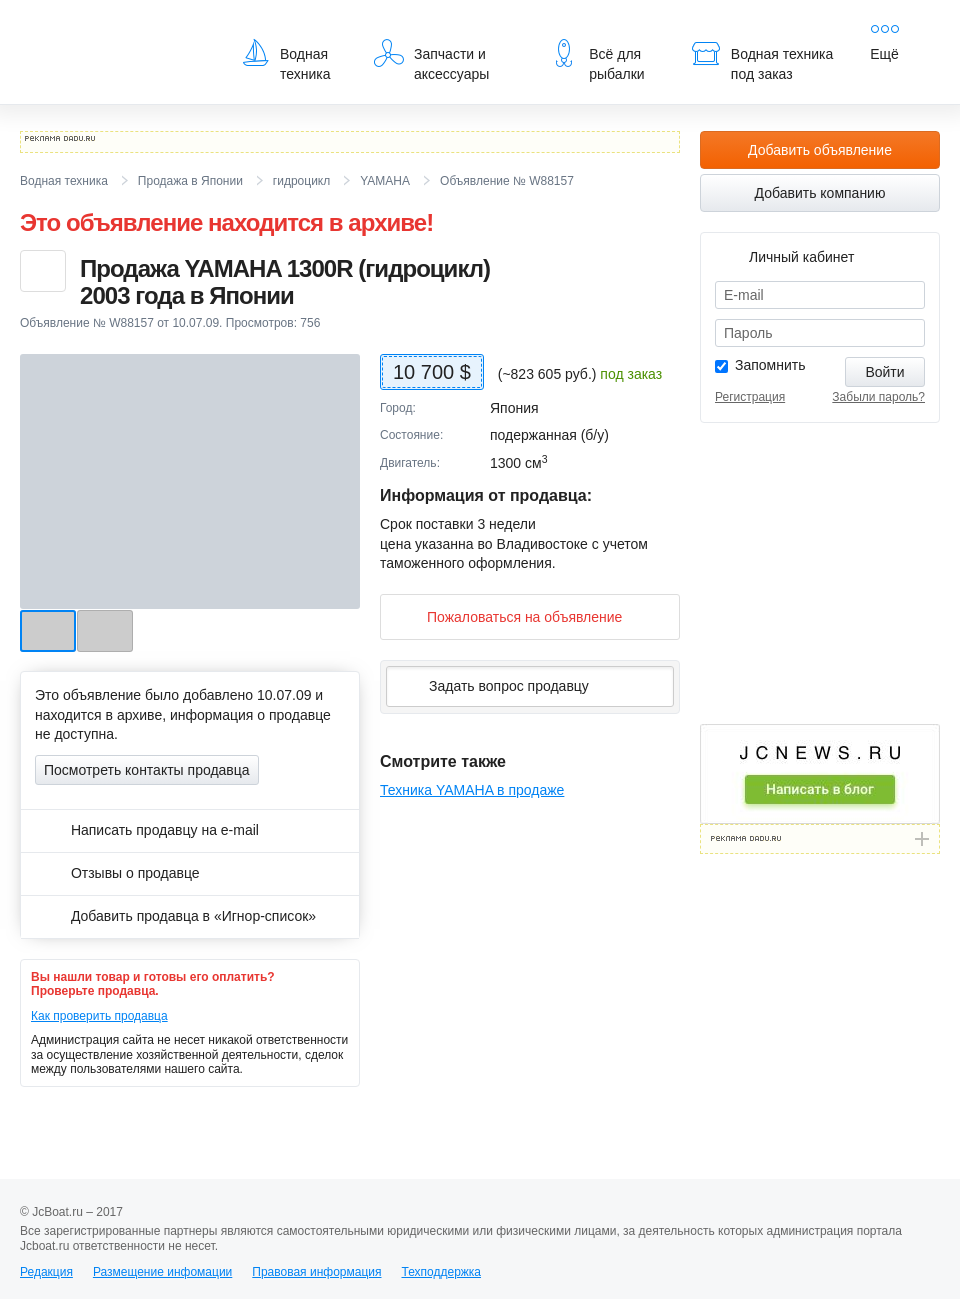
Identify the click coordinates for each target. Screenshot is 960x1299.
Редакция (46, 1272)
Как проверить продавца (99, 1016)
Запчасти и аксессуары (431, 60)
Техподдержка (441, 1272)
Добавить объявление (820, 150)
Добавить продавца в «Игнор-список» (175, 916)
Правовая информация (316, 1272)
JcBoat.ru (116, 30)
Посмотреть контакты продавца (147, 770)
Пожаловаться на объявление (508, 616)
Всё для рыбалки (596, 60)
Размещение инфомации (162, 1272)
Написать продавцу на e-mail (147, 830)
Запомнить (770, 365)
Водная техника (285, 60)
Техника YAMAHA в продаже (472, 790)
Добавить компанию (820, 193)
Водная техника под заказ (762, 60)
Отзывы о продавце (117, 873)
